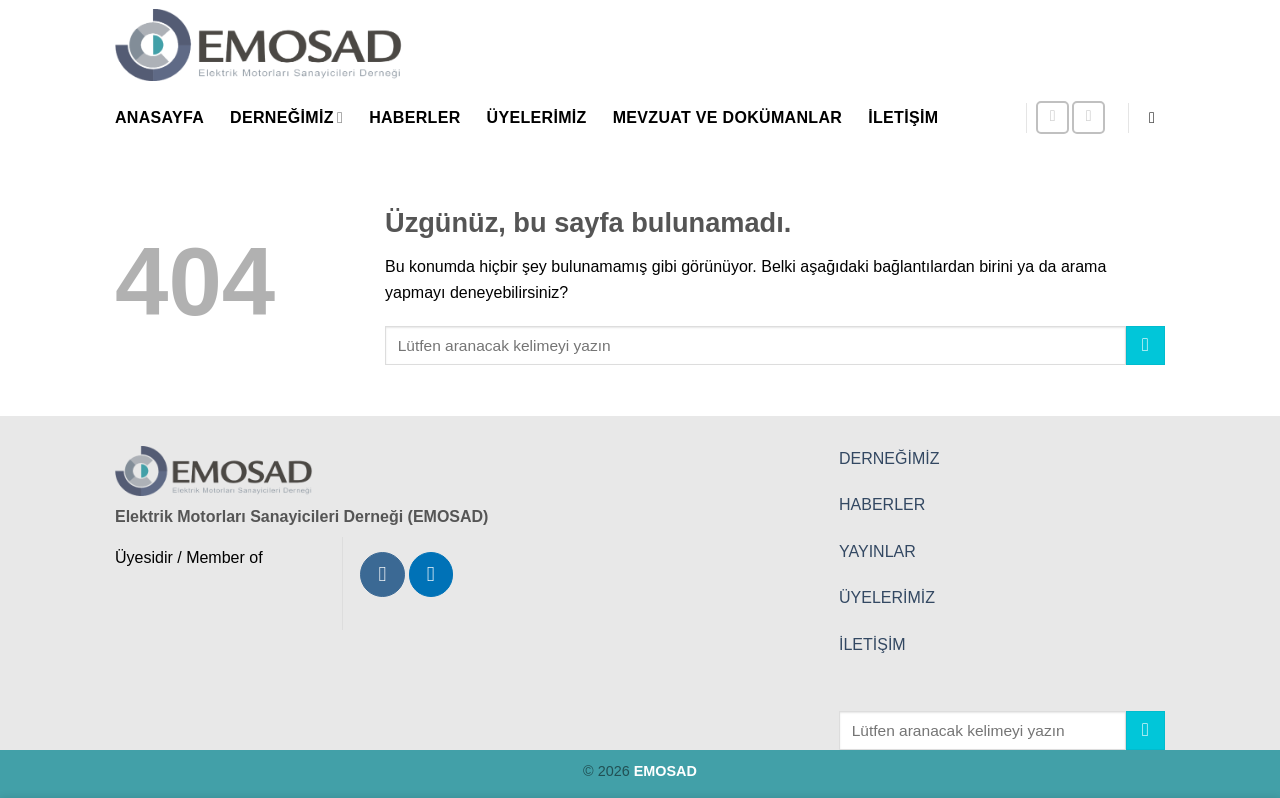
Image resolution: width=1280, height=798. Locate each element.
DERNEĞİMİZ (889, 458)
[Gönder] (1145, 345)
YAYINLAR (877, 551)
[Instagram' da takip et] (1052, 117)
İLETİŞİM (872, 644)
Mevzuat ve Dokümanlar (728, 117)
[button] (1157, 117)
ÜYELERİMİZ (887, 597)
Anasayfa (159, 117)
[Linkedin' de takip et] (1088, 117)
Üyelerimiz (537, 117)
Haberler (414, 117)
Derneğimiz (286, 117)
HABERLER (882, 504)
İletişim (903, 117)
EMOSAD (665, 771)
